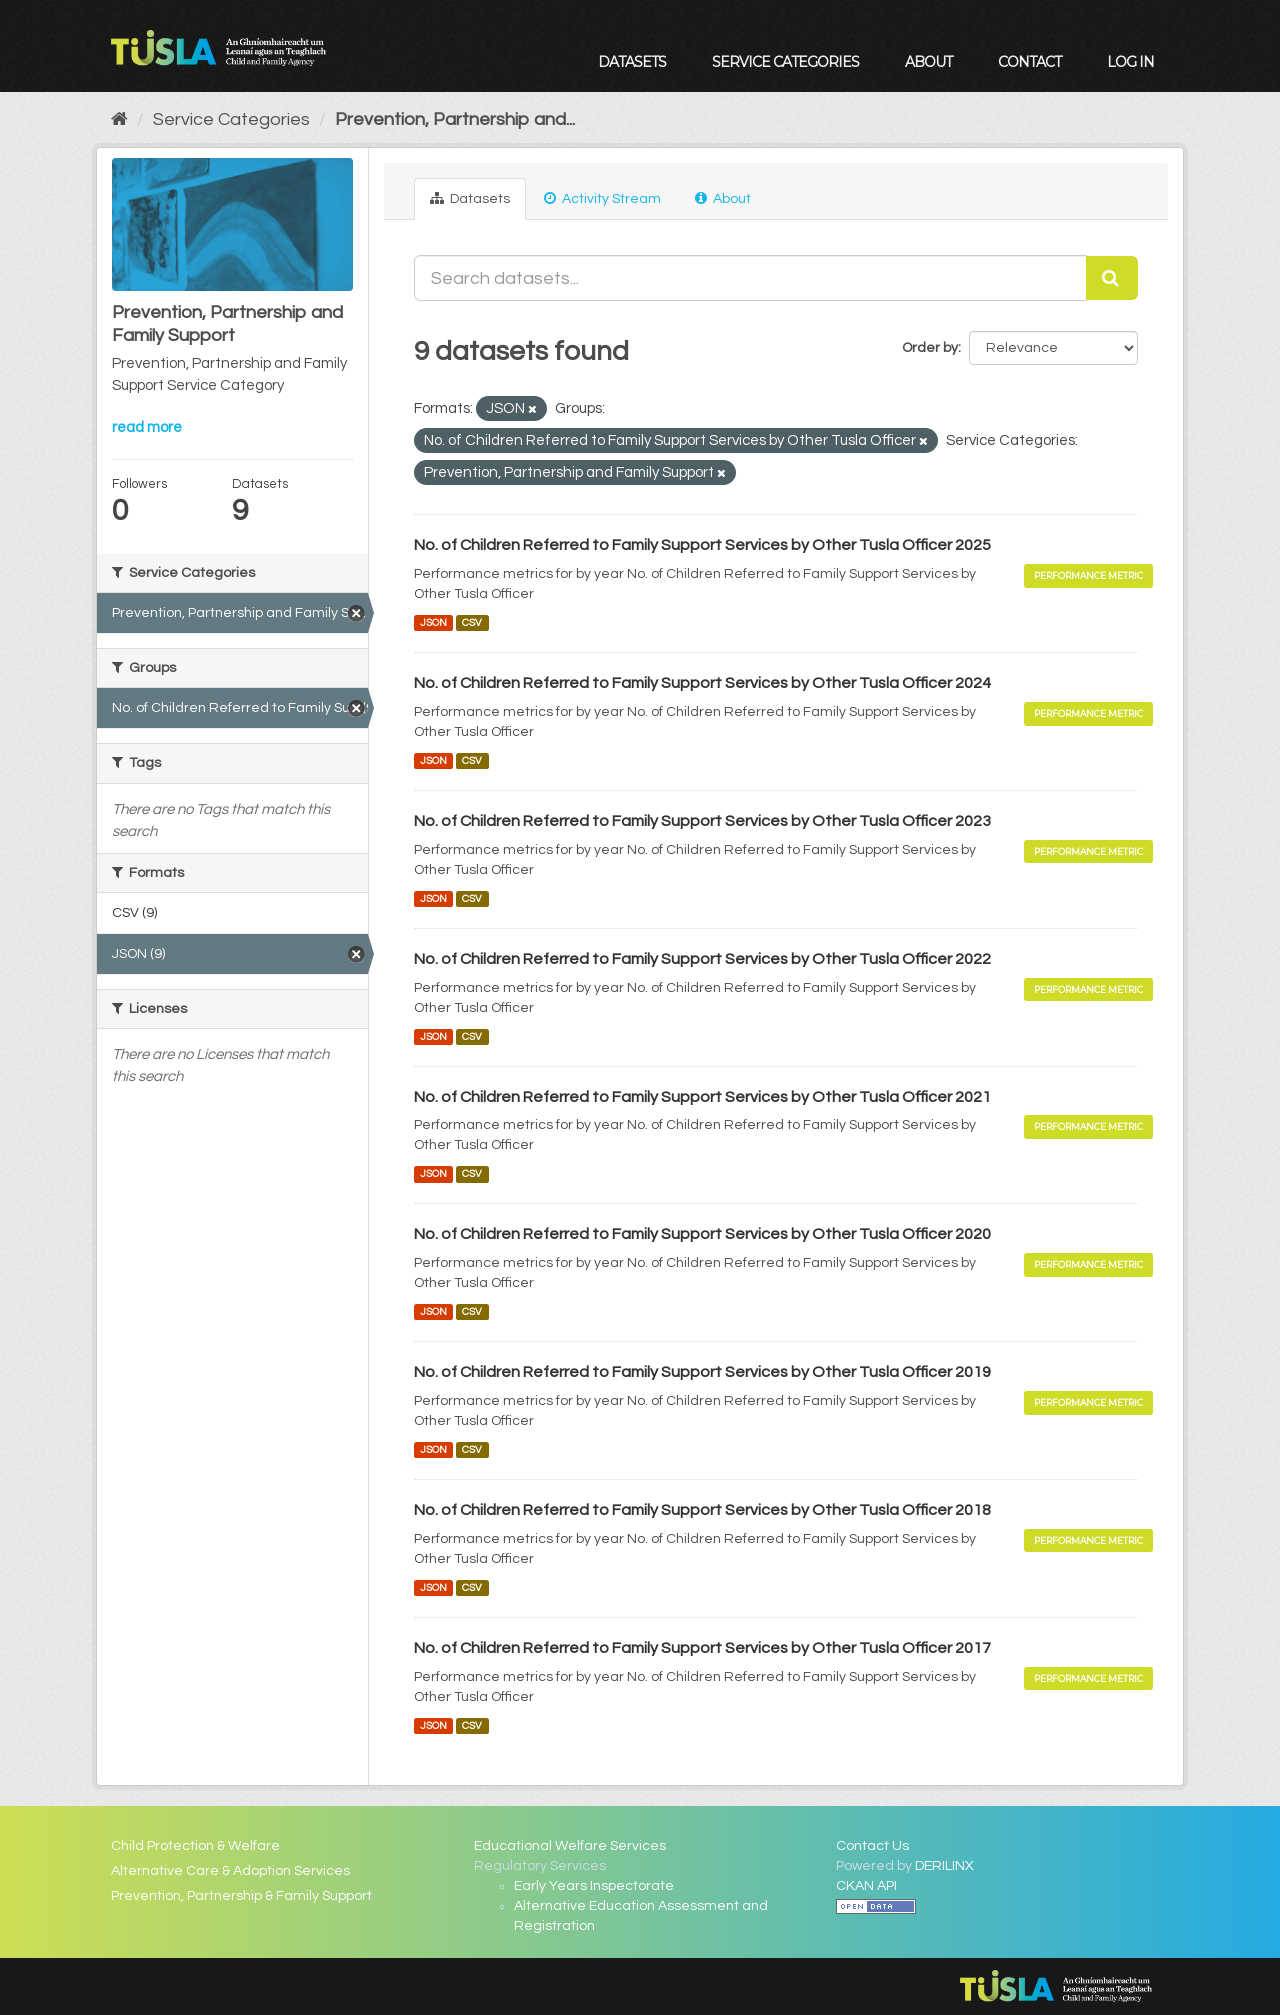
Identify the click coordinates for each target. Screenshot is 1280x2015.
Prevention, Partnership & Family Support (241, 1896)
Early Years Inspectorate (594, 1886)
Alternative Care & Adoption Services (230, 1871)
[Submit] (1112, 278)
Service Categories (785, 62)
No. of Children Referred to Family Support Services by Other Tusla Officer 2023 (702, 821)
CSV (472, 622)
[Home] (119, 119)
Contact (1029, 62)
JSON (433, 622)
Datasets (632, 62)
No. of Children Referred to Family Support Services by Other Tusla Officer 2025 (702, 545)
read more (147, 427)
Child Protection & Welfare (195, 1846)
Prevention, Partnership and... (455, 119)
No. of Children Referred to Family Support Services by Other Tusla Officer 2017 (702, 1648)
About (928, 62)
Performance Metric (1088, 575)
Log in (1130, 62)
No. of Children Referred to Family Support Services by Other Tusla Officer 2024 (702, 683)
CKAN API (866, 1886)
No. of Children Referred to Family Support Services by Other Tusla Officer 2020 (702, 1234)
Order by (930, 348)
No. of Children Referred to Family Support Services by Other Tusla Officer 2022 (702, 959)
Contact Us (872, 1846)
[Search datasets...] (751, 278)
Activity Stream (602, 198)
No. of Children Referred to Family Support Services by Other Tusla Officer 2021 (702, 1097)
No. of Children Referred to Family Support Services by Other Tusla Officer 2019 (702, 1372)
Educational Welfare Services (570, 1846)
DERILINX (944, 1866)
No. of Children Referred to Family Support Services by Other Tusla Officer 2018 (702, 1510)
